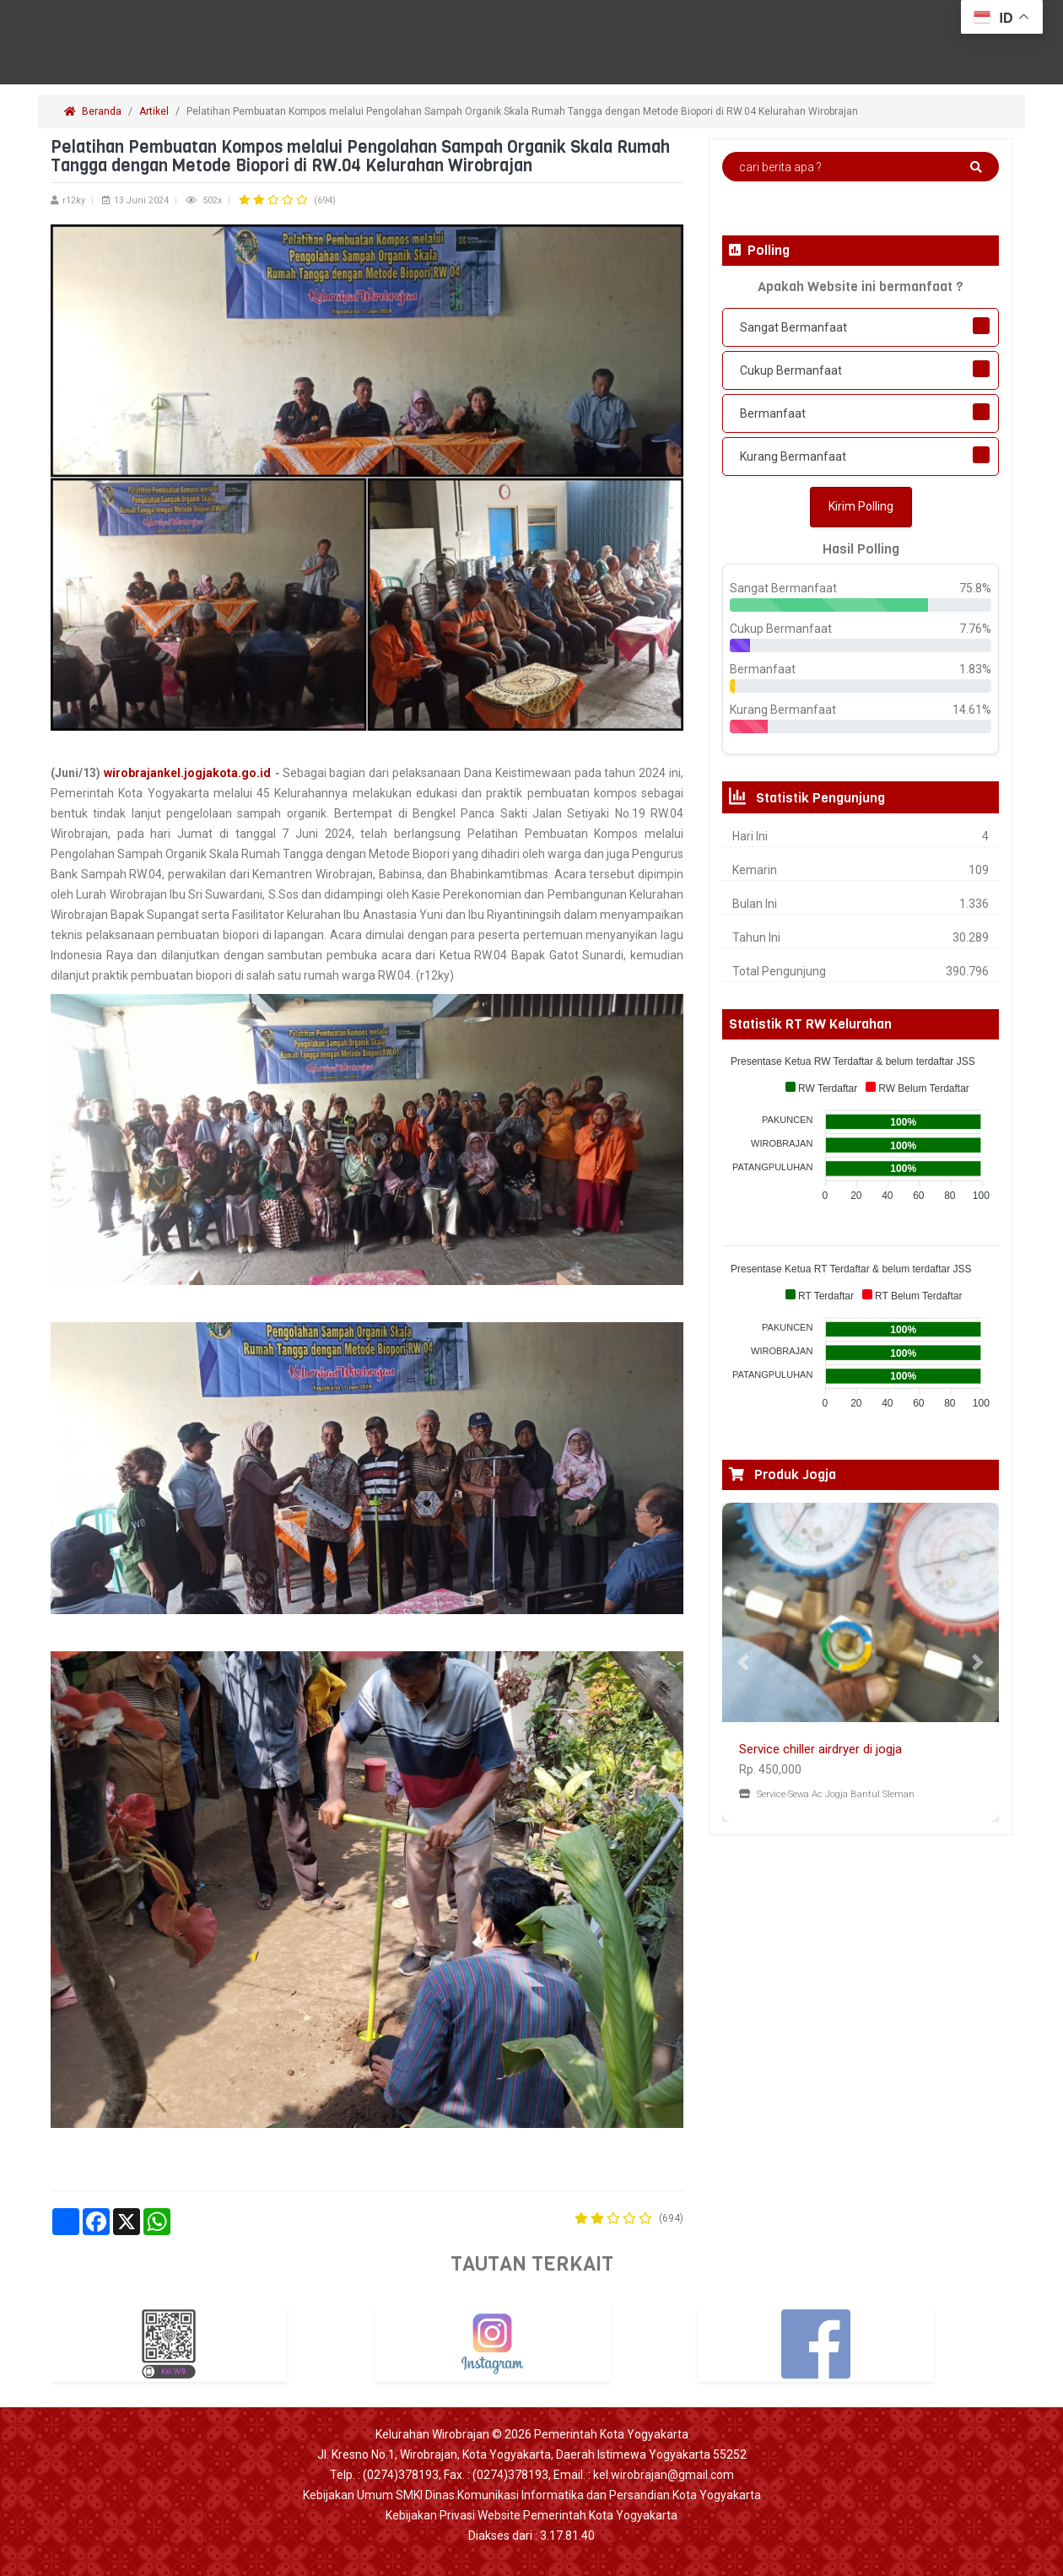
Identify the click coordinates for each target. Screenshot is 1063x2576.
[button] (743, 1662)
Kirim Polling (860, 506)
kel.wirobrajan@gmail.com (663, 2474)
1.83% (975, 669)
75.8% (975, 588)
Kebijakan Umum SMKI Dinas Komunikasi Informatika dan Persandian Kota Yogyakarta (532, 2495)
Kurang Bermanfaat (793, 456)
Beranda (92, 111)
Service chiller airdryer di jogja (820, 1749)
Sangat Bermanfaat (793, 327)
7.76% (975, 628)
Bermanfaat (773, 413)
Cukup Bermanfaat (791, 370)
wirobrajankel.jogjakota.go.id (187, 773)
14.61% (971, 709)
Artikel (154, 111)
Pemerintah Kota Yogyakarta (611, 2434)
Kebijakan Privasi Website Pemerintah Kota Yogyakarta (531, 2515)
